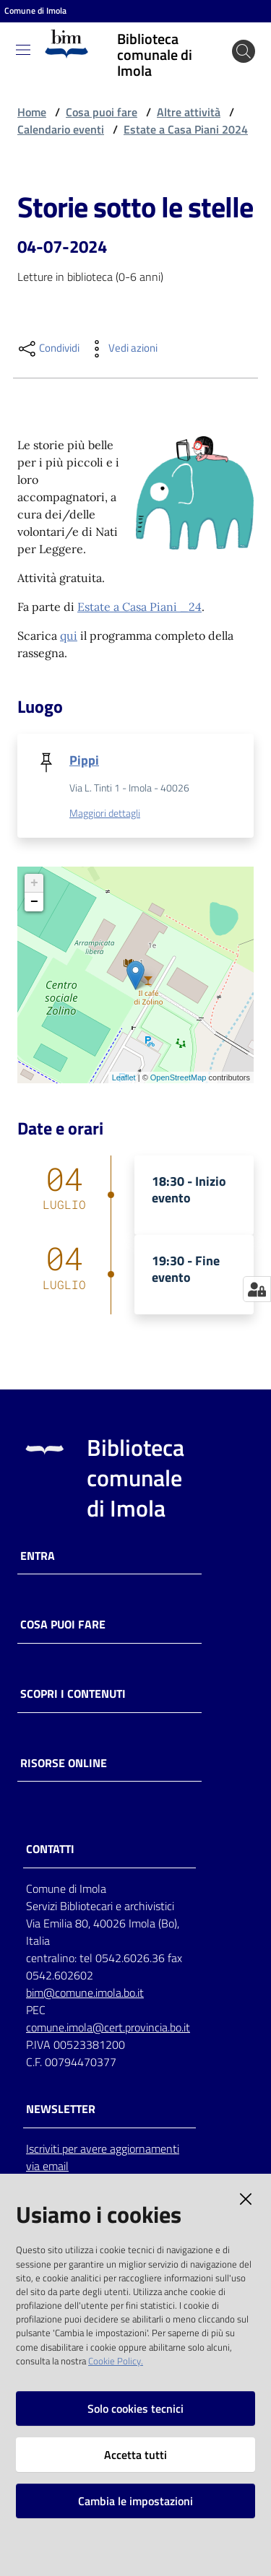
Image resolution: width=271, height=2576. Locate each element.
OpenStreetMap (178, 1077)
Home (31, 112)
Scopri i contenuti (73, 1694)
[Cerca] (243, 51)
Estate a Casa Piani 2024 (186, 129)
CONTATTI (50, 1849)
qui (68, 635)
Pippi (84, 760)
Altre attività (188, 112)
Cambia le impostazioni (135, 2501)
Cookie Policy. (115, 2361)
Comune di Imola (35, 10)
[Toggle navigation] (23, 49)
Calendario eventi (60, 129)
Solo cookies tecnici (135, 2408)
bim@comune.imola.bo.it (85, 1992)
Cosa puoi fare (101, 112)
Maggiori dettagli (104, 813)
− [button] (34, 902)
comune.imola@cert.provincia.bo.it (108, 2027)
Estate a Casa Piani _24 (139, 606)
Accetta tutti (135, 2454)
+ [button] (34, 883)
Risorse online (63, 1763)
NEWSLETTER (60, 2109)
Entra (37, 1556)
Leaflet (124, 1077)
